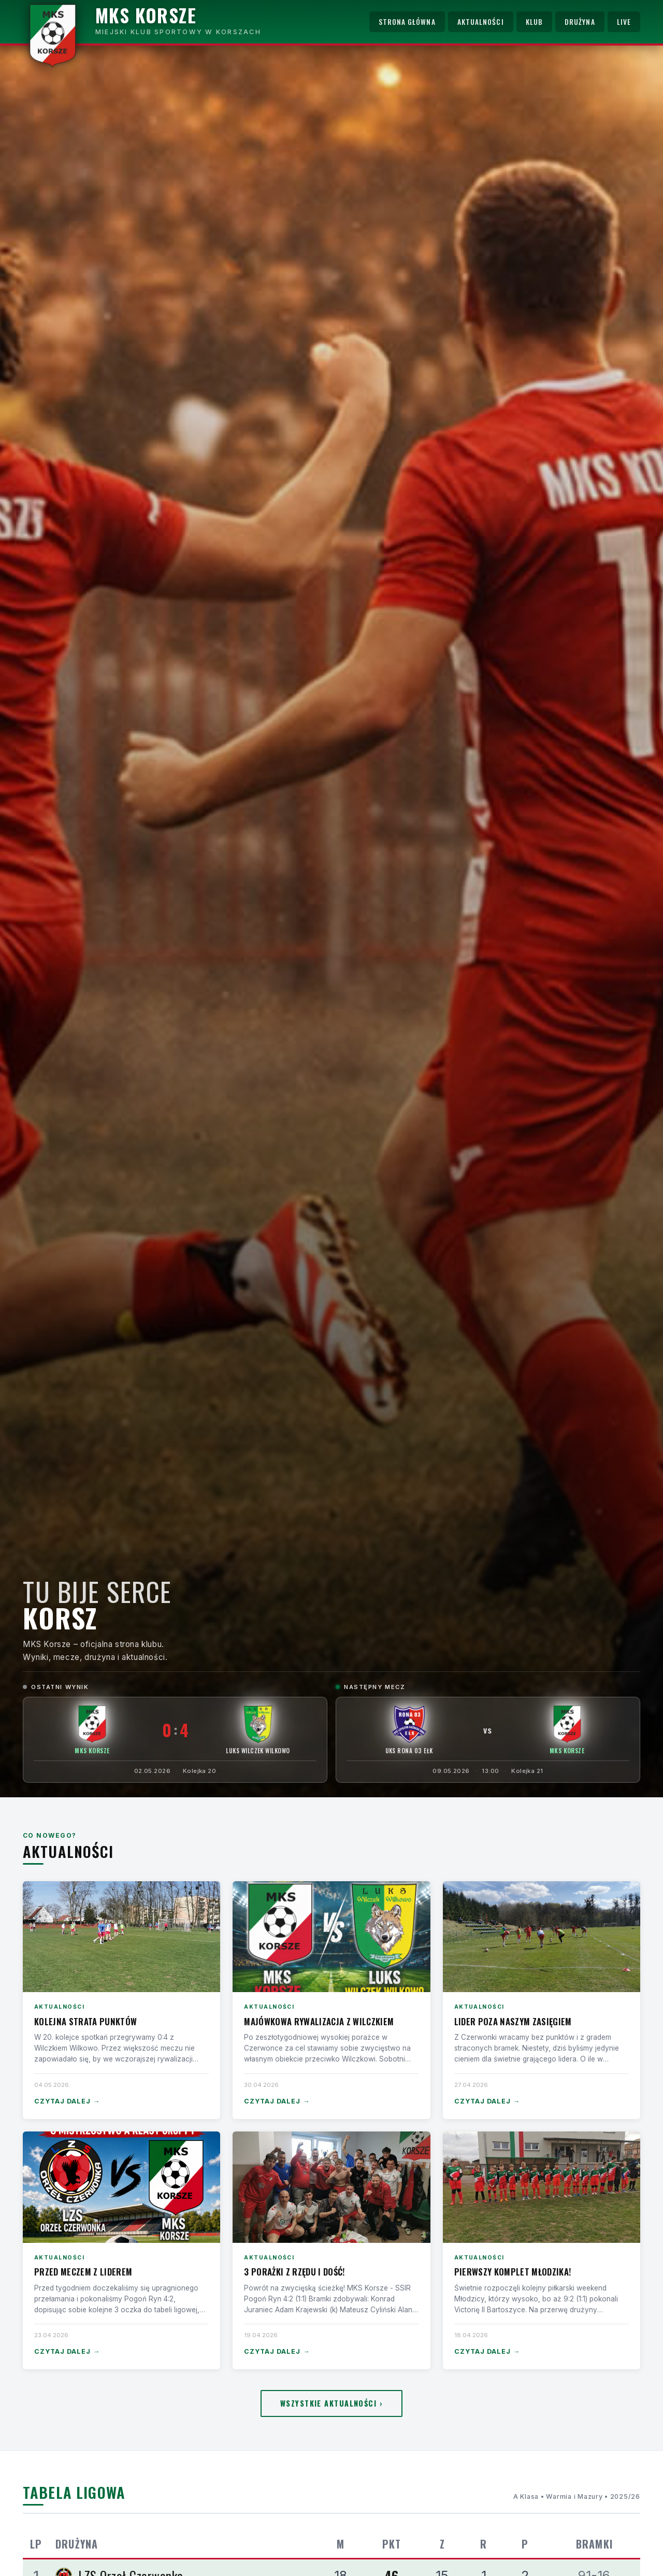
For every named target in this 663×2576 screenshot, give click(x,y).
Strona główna (407, 22)
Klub (534, 22)
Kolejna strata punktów (85, 2021)
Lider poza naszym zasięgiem (513, 2021)
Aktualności (480, 22)
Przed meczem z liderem (83, 2271)
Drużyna (580, 22)
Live (624, 22)
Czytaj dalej (67, 2101)
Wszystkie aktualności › (331, 2403)
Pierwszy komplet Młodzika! (512, 2271)
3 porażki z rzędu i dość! (294, 2271)
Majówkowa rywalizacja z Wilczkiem (319, 2021)
